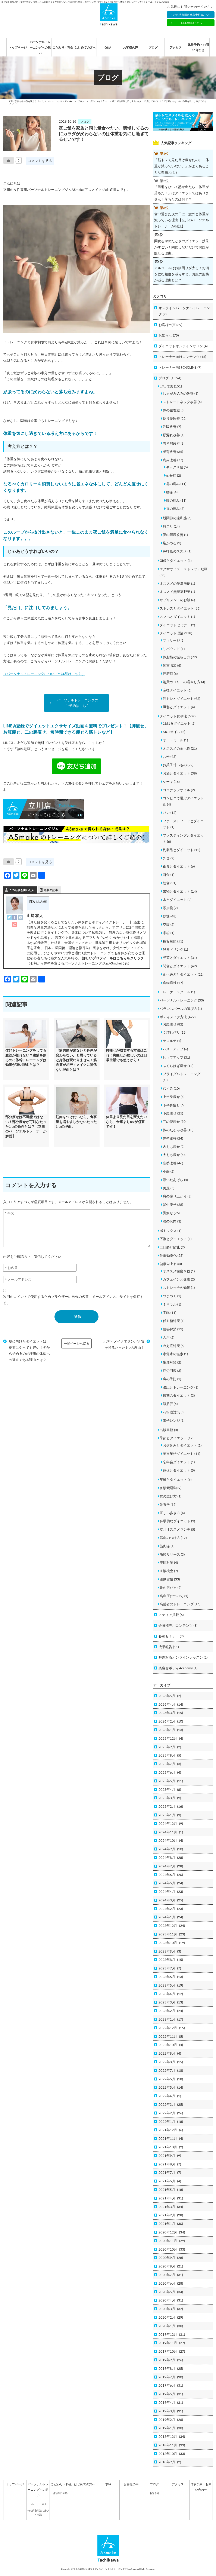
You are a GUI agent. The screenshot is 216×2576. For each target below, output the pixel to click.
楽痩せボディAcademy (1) (178, 1673)
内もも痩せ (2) (174, 1151)
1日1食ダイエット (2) (179, 728)
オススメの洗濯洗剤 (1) (177, 588)
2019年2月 (167, 2424)
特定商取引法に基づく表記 (38, 2517)
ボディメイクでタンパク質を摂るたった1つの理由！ (123, 1349)
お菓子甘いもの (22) (178, 770)
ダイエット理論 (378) (176, 638)
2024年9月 (167, 1854)
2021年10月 (168, 2152)
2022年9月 (167, 2058)
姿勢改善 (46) (173, 1168)
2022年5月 (167, 2092)
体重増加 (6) (172, 670)
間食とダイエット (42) (180, 971)
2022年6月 (167, 2084)
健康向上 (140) (171, 1269)
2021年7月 (167, 2177)
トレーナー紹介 (38, 2509)
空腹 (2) (168, 929)
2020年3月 (167, 2314)
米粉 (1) (168, 938)
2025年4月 (167, 1794)
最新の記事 (51, 895)
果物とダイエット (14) (180, 896)
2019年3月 (167, 2416)
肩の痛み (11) (176, 489)
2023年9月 (167, 1956)
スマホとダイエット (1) (177, 622)
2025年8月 (167, 1760)
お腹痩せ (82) (173, 1029)
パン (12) (169, 818)
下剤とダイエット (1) (176, 1244)
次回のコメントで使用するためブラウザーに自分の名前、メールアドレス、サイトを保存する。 (73, 1305)
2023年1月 (167, 2024)
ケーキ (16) (171, 787)
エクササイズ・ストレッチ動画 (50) (183, 577)
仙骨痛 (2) (173, 480)
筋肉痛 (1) (167, 1551)
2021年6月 (167, 2186)
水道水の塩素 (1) (175, 1359)
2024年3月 (167, 1905)
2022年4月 (167, 2101)
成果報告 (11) (169, 1652)
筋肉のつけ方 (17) (173, 1543)
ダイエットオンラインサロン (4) (183, 351)
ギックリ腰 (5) (177, 472)
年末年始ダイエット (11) (181, 1459)
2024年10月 (168, 1845)
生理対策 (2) (172, 1367)
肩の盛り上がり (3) (177, 1201)
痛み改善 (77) (173, 465)
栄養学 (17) (168, 1510)
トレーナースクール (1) (177, 997)
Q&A (107, 50)
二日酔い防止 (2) (172, 1252)
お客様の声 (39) (170, 330)
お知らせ (154, 2498)
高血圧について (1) (174, 1601)
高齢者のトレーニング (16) (180, 1609)
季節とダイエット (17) (177, 1443)
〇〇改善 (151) (171, 391)
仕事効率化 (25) (171, 1260)
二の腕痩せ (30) (175, 1127)
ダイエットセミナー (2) (177, 630)
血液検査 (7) (169, 1576)
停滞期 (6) (170, 679)
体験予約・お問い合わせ (201, 50)
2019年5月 (167, 2399)
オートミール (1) (175, 745)
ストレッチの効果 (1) (179, 1293)
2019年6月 (167, 2390)
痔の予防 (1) (172, 1384)
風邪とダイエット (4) (179, 712)
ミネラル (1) (172, 1309)
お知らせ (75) (169, 340)
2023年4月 (167, 1999)
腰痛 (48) (172, 497)
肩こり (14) (171, 531)
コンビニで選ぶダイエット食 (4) (183, 806)
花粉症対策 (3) (174, 1417)
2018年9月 (167, 2467)
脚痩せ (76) (171, 1218)
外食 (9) (168, 863)
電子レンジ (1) (174, 1425)
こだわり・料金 (61, 50)
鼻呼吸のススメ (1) (177, 556)
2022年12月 (168, 2033)
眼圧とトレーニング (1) (180, 1392)
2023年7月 (167, 1973)
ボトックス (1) (170, 1235)
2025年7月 (167, 1769)
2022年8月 (167, 2067)
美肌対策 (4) (169, 1567)
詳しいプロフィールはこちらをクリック (113, 963)
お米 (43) (169, 762)
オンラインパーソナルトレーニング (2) (184, 316)
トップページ (15, 50)
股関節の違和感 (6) (177, 523)
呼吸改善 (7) (172, 432)
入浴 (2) (168, 1342)
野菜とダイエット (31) (180, 963)
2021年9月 (167, 2161)
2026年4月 (167, 1709)
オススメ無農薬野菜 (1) (177, 597)
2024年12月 (168, 1829)
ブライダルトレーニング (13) (181, 1082)
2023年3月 (167, 2007)
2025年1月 (167, 1820)
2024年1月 (167, 1922)
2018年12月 (168, 2441)
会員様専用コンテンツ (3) (178, 1630)
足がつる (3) (172, 548)
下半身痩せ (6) (174, 1110)
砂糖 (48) (169, 921)
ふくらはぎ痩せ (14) (178, 1070)
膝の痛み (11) (176, 505)
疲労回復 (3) (172, 1376)
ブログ (154, 50)
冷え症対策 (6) (174, 1351)
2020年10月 (168, 2254)
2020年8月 (167, 2271)
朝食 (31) (169, 888)
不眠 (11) (169, 1317)
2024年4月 (167, 1897)
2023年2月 (167, 2016)
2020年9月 (167, 2263)
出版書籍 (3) (169, 1435)
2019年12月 (168, 2339)
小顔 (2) (168, 1176)
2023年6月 (167, 1982)
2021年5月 (167, 2195)
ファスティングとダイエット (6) (183, 843)
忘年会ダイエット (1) (179, 1467)
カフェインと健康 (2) (179, 1284)
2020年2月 (167, 2322)
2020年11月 (168, 2246)
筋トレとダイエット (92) (181, 704)
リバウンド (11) (175, 654)
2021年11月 (168, 2143)
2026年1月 (167, 1735)
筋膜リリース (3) (172, 1559)
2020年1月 (167, 2331)
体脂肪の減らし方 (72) (180, 662)
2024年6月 (167, 1879)
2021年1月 (167, 2229)
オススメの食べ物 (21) (180, 753)
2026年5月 (167, 1701)
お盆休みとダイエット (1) (182, 1450)
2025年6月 (167, 1777)
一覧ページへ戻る (76, 1348)
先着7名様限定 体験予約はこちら (192, 15)
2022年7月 (167, 2075)
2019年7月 (167, 2382)
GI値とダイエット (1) (176, 566)
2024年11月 (168, 1837)
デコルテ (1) (172, 1046)
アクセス (178, 50)
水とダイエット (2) (177, 905)
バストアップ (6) (175, 1054)
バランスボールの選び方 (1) (181, 1014)
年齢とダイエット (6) (176, 1484)
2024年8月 (167, 1863)
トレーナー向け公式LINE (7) (180, 372)
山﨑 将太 (35, 920)
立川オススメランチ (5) (177, 1534)
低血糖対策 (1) (174, 1326)
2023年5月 (167, 1990)
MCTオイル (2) (174, 737)
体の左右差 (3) (174, 415)
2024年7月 (167, 1871)
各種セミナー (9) (171, 1641)
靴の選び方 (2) (170, 1593)
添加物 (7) (170, 913)
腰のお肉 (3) (172, 1226)
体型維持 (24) (173, 1143)
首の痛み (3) (175, 514)
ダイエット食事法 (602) (177, 721)
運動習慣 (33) (170, 1584)
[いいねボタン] (8, 165)
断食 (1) (168, 880)
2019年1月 (167, 2433)
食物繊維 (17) (173, 988)
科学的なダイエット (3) (177, 1526)
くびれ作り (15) (175, 1037)
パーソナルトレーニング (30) (182, 1005)
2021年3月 (167, 2211)
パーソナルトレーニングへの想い (38, 50)
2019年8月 (167, 2373)
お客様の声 (131, 50)
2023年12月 (168, 1931)
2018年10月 (168, 2459)
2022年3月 (167, 2109)
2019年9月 (167, 2365)
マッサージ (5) (174, 645)
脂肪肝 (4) (170, 1409)
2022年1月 (167, 2126)
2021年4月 (167, 2203)
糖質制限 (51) (173, 946)
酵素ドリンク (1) (175, 954)
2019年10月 (168, 2356)
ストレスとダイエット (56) (180, 613)
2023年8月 (167, 1965)
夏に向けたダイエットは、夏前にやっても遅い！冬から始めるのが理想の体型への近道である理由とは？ (29, 1355)
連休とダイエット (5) (179, 1475)
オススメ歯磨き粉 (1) (179, 1276)
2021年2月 (167, 2220)
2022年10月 (168, 2050)
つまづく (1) (172, 1301)
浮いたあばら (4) (175, 1185)
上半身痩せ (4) (174, 1102)
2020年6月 (167, 2288)
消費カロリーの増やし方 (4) (184, 687)
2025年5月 (167, 1786)
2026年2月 (167, 1726)
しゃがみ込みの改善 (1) (180, 398)
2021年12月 (168, 2135)
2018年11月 (168, 2450)
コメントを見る (40, 166)
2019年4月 (167, 2407)
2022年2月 (167, 2118)
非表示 (41, 907)
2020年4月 (167, 2305)
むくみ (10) (171, 1093)
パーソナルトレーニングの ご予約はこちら (77, 707)
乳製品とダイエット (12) (181, 855)
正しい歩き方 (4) (172, 1518)
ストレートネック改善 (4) (182, 407)
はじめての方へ (84, 50)
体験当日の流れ (61, 2498)
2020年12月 (168, 2237)
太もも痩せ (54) (175, 1160)
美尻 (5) (168, 1193)
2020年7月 (167, 2280)
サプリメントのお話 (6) (177, 605)
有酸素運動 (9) (170, 1493)
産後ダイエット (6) (177, 695)
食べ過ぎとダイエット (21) (183, 979)
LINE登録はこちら (191, 23)
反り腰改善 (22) (175, 423)
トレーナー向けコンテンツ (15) (182, 362)
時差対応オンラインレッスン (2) (183, 1662)
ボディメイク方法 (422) (177, 1022)
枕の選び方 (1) (170, 1501)
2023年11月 (168, 1939)
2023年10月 (168, 1948)
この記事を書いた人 (21, 895)
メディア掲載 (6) (171, 1620)
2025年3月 (167, 1803)
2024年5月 (167, 1888)
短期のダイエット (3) (179, 1400)
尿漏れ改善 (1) (174, 440)
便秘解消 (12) (173, 1334)
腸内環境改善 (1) (175, 540)
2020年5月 (167, 2297)
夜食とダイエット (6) (179, 871)
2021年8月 (167, 2169)
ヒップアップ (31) (176, 1062)
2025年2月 (167, 1811)
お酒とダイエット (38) (180, 778)
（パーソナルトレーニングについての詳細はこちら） (44, 679)
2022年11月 (168, 2041)
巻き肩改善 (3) (174, 448)
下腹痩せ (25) (173, 1118)
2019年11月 (168, 2348)
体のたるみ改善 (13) (178, 1135)
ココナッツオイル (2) (179, 795)
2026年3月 (167, 1718)
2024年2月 (167, 1914)
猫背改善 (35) (173, 457)
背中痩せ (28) (173, 1210)
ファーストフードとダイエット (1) (183, 829)
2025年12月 (168, 1743)
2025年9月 (167, 1752)
